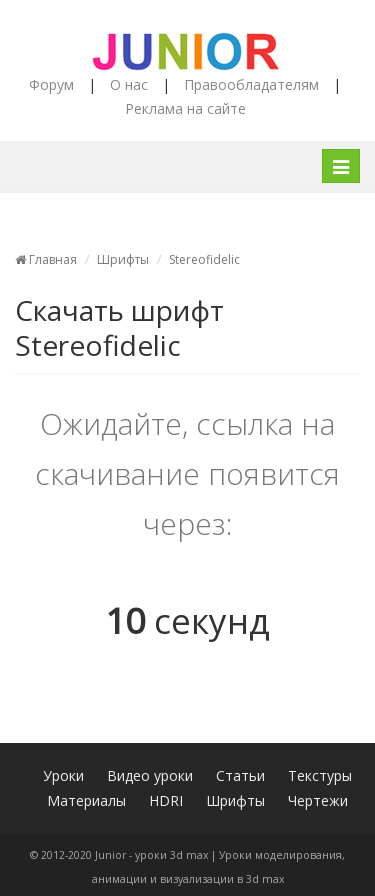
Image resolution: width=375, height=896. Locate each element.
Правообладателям (251, 84)
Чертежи (318, 800)
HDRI (166, 800)
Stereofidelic (204, 259)
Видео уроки (150, 775)
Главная (46, 259)
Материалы (86, 800)
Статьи (240, 775)
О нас (129, 84)
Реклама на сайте (185, 108)
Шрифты (123, 259)
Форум (51, 84)
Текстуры (320, 775)
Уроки (63, 775)
